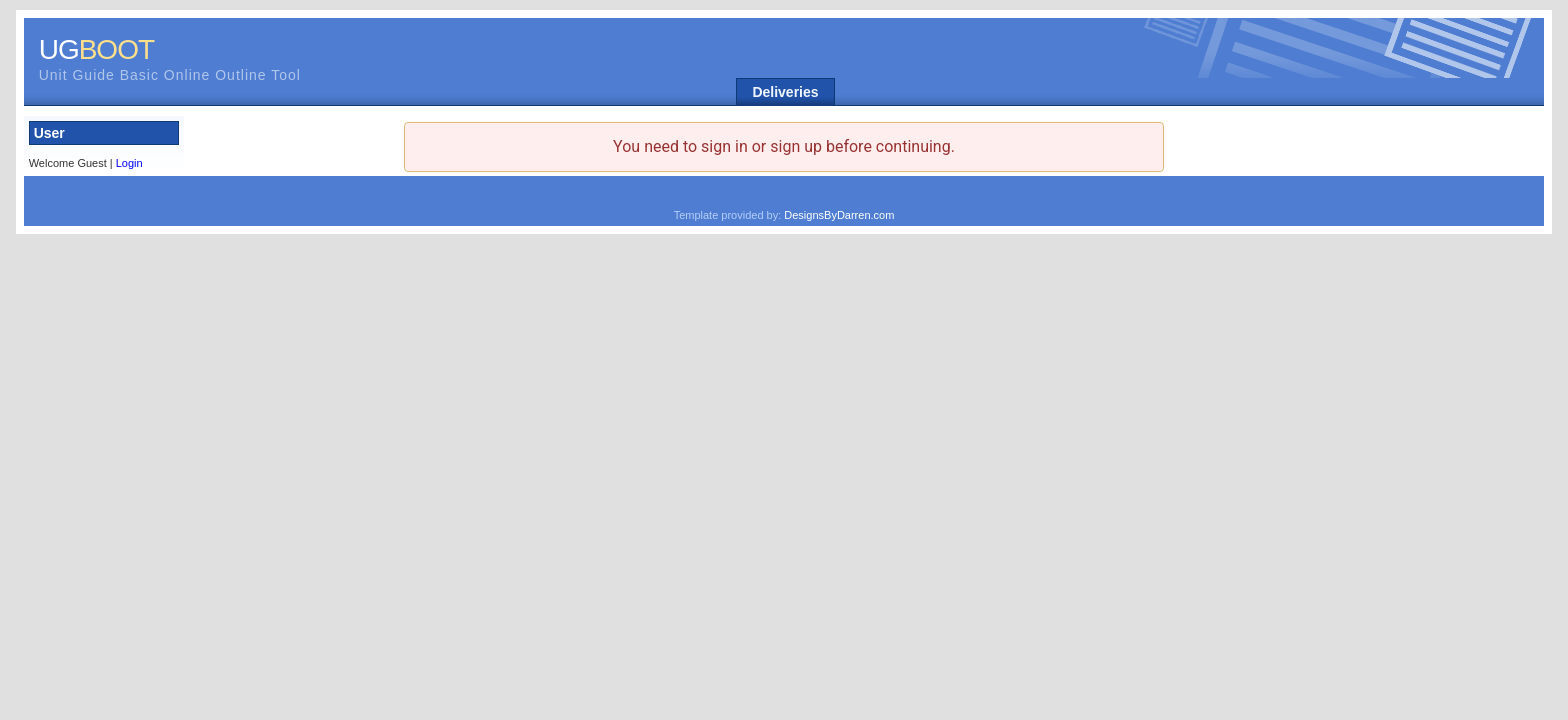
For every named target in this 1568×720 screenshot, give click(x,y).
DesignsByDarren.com (839, 215)
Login (129, 163)
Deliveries (785, 92)
